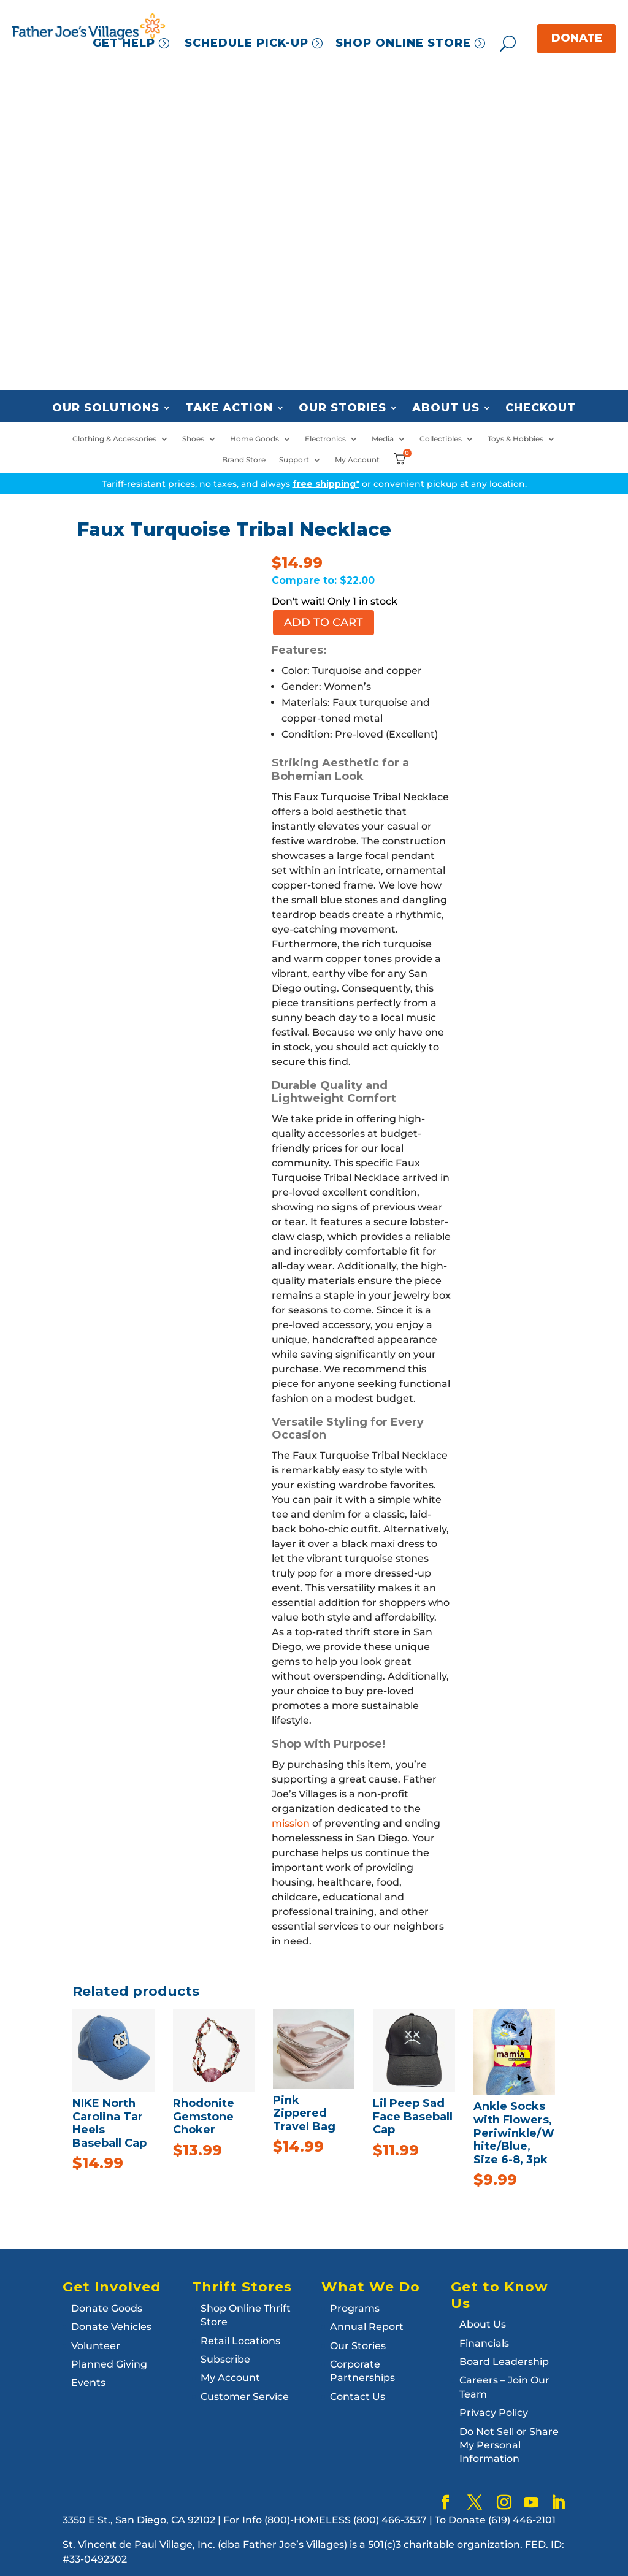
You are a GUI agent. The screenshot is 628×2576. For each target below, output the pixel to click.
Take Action (229, 408)
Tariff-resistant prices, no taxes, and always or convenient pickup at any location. (314, 483)
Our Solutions (105, 408)
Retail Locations (240, 2341)
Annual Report (367, 2327)
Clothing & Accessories (114, 439)
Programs (355, 2308)
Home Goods (254, 439)
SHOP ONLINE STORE (403, 43)
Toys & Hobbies (515, 439)
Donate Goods (106, 2308)
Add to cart (323, 622)
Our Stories (342, 408)
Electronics (325, 439)
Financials (484, 2343)
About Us (446, 408)
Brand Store (244, 460)
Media (383, 439)
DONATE (576, 38)
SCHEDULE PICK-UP (246, 43)
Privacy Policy (493, 2412)
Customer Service (245, 2396)
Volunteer (95, 2346)
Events (88, 2382)
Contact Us (357, 2396)
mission (291, 1823)
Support (294, 460)
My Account (357, 460)
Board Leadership (504, 2362)
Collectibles (440, 439)
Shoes (193, 439)
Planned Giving (109, 2364)
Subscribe (225, 2359)
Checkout (540, 408)
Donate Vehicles (111, 2327)
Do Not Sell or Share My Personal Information (509, 2445)
